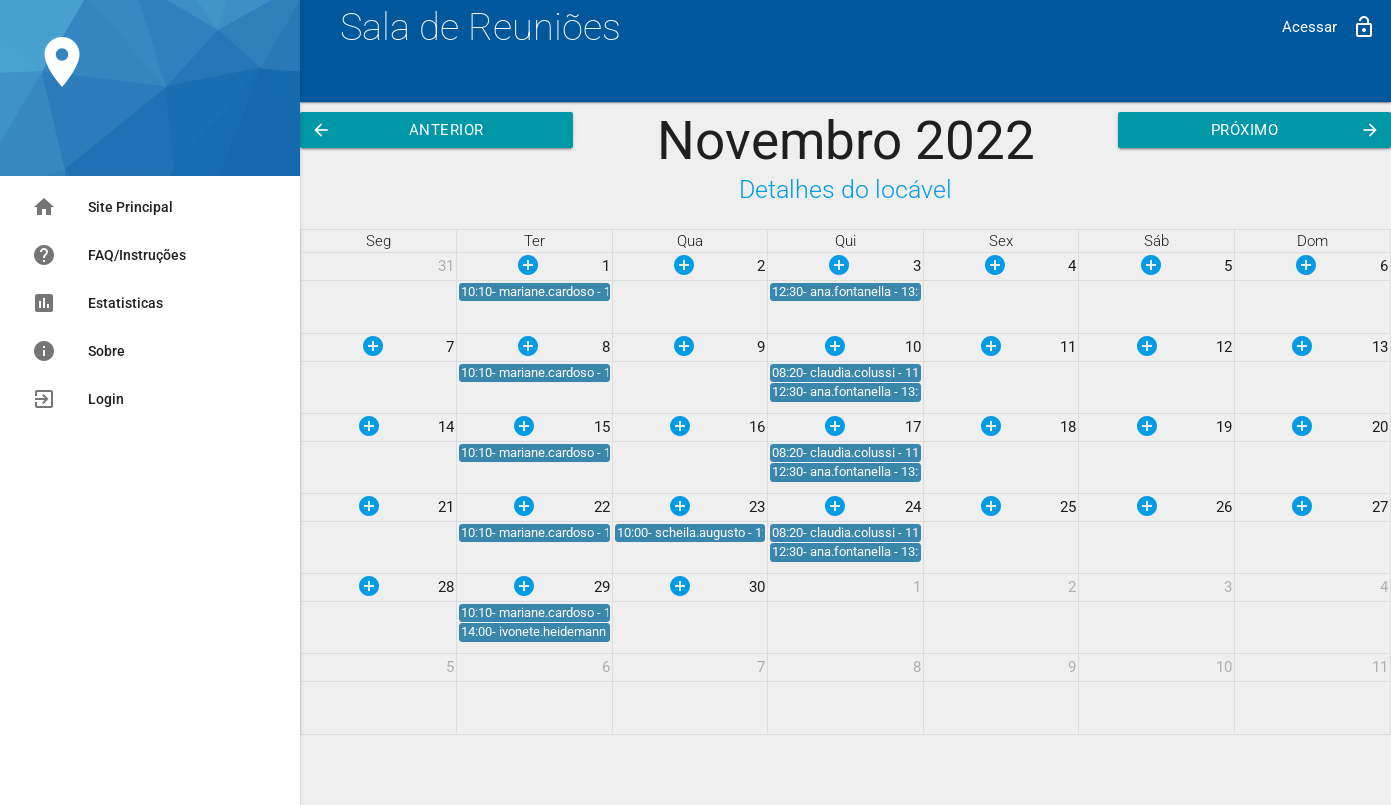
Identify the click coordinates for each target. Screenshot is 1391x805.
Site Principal (102, 207)
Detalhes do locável (845, 189)
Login (78, 399)
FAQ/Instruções (109, 255)
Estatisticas (97, 303)
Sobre (78, 351)
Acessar (1329, 27)
